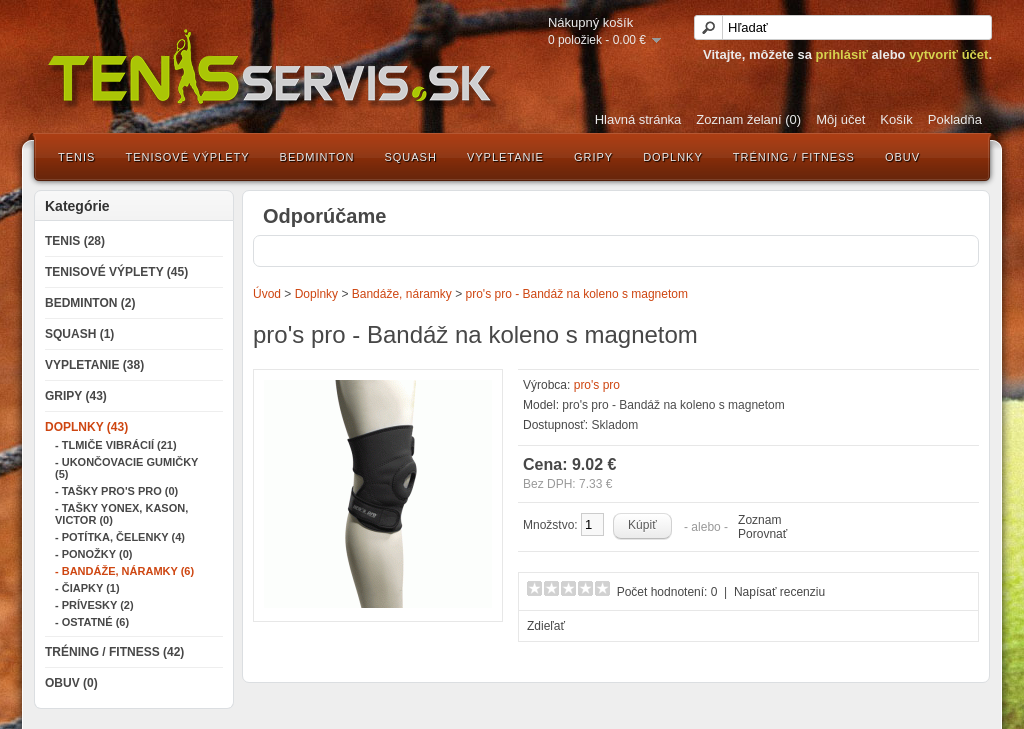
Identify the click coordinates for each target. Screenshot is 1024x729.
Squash (410, 157)
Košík (896, 119)
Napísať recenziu (779, 592)
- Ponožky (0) (93, 554)
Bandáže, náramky (402, 294)
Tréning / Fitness (794, 157)
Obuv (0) (71, 683)
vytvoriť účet (948, 54)
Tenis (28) (75, 241)
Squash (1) (79, 334)
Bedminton (317, 157)
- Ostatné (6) (92, 622)
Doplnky (673, 157)
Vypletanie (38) (94, 365)
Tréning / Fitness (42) (114, 652)
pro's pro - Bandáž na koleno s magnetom (577, 294)
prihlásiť (842, 54)
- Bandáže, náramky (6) (124, 571)
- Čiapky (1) (87, 588)
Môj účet (840, 119)
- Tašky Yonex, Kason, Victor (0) (121, 514)
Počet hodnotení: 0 (667, 592)
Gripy (593, 157)
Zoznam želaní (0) (748, 119)
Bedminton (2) (90, 303)
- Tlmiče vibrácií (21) (116, 445)
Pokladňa (955, 119)
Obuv (902, 157)
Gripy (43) (76, 396)
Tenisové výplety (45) (116, 272)
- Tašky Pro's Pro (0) (116, 491)
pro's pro (597, 385)
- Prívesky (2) (94, 605)
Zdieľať (546, 626)
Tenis (76, 157)
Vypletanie (505, 157)
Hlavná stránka (638, 119)
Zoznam (759, 520)
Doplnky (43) (86, 427)
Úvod (267, 294)
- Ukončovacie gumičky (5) (126, 468)
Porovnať (762, 534)
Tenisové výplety (187, 157)
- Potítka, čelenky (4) (120, 537)
